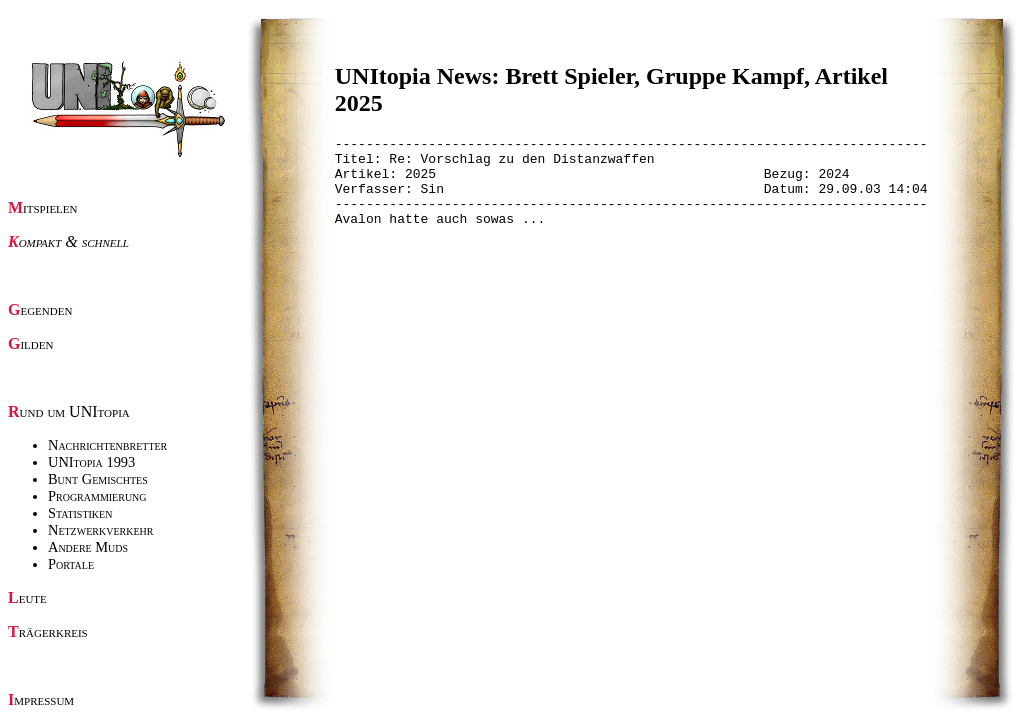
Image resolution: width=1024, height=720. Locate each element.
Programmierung (97, 496)
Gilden (30, 343)
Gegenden (40, 309)
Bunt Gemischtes (98, 479)
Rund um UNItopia (69, 411)
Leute (27, 597)
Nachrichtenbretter (107, 445)
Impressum (41, 699)
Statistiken (80, 513)
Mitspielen (43, 207)
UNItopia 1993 (91, 462)
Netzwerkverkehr (100, 530)
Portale (71, 564)
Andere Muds (88, 547)
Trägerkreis (48, 631)
